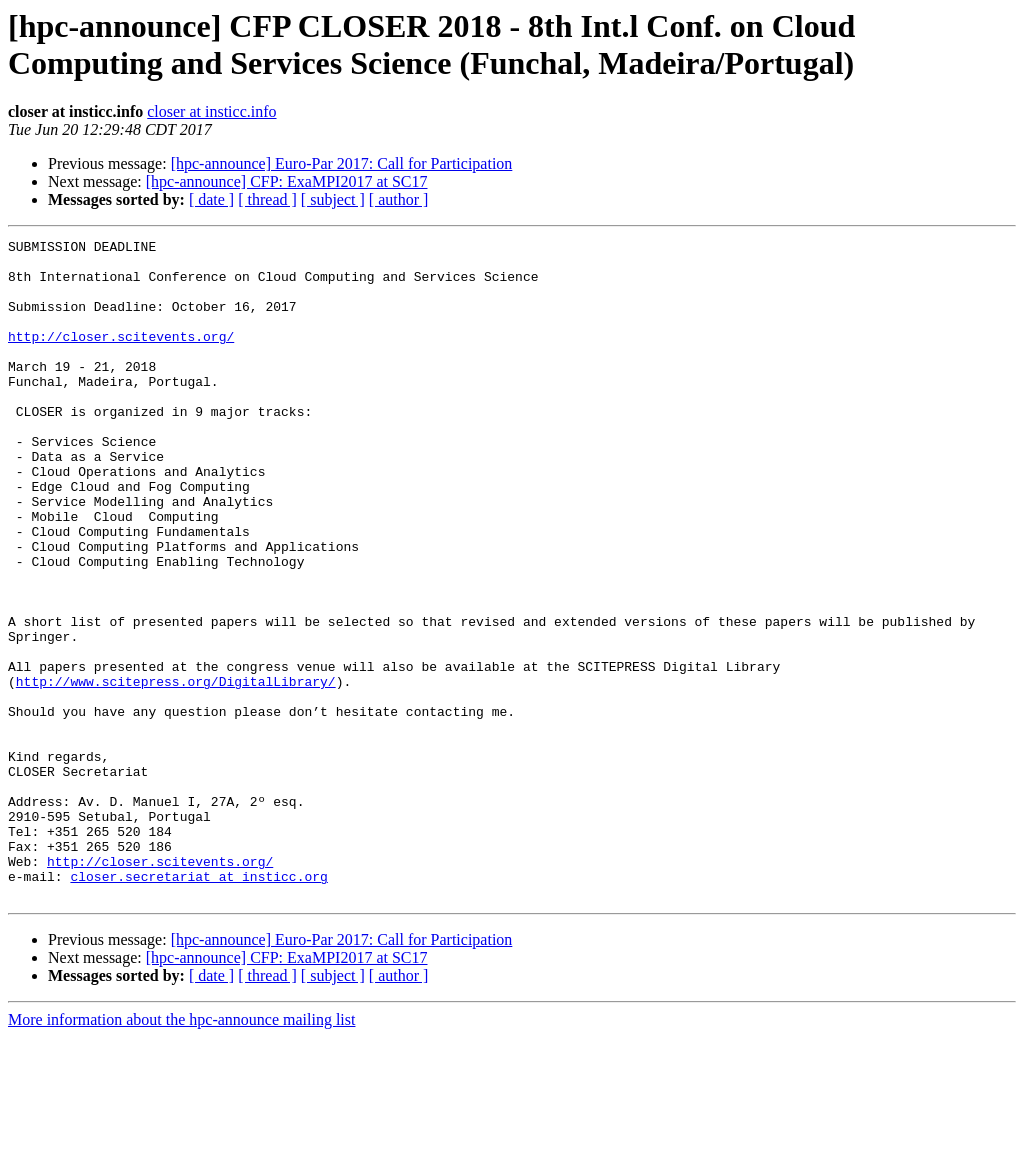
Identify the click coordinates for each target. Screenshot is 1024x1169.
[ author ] (399, 199)
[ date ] (211, 199)
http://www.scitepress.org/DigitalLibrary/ (176, 771)
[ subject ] (333, 199)
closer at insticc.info (211, 111)
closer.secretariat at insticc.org (198, 1005)
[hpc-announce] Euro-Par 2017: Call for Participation (342, 163)
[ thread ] (267, 199)
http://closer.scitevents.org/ (121, 357)
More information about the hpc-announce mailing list (181, 1151)
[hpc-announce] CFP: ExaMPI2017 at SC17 (287, 181)
